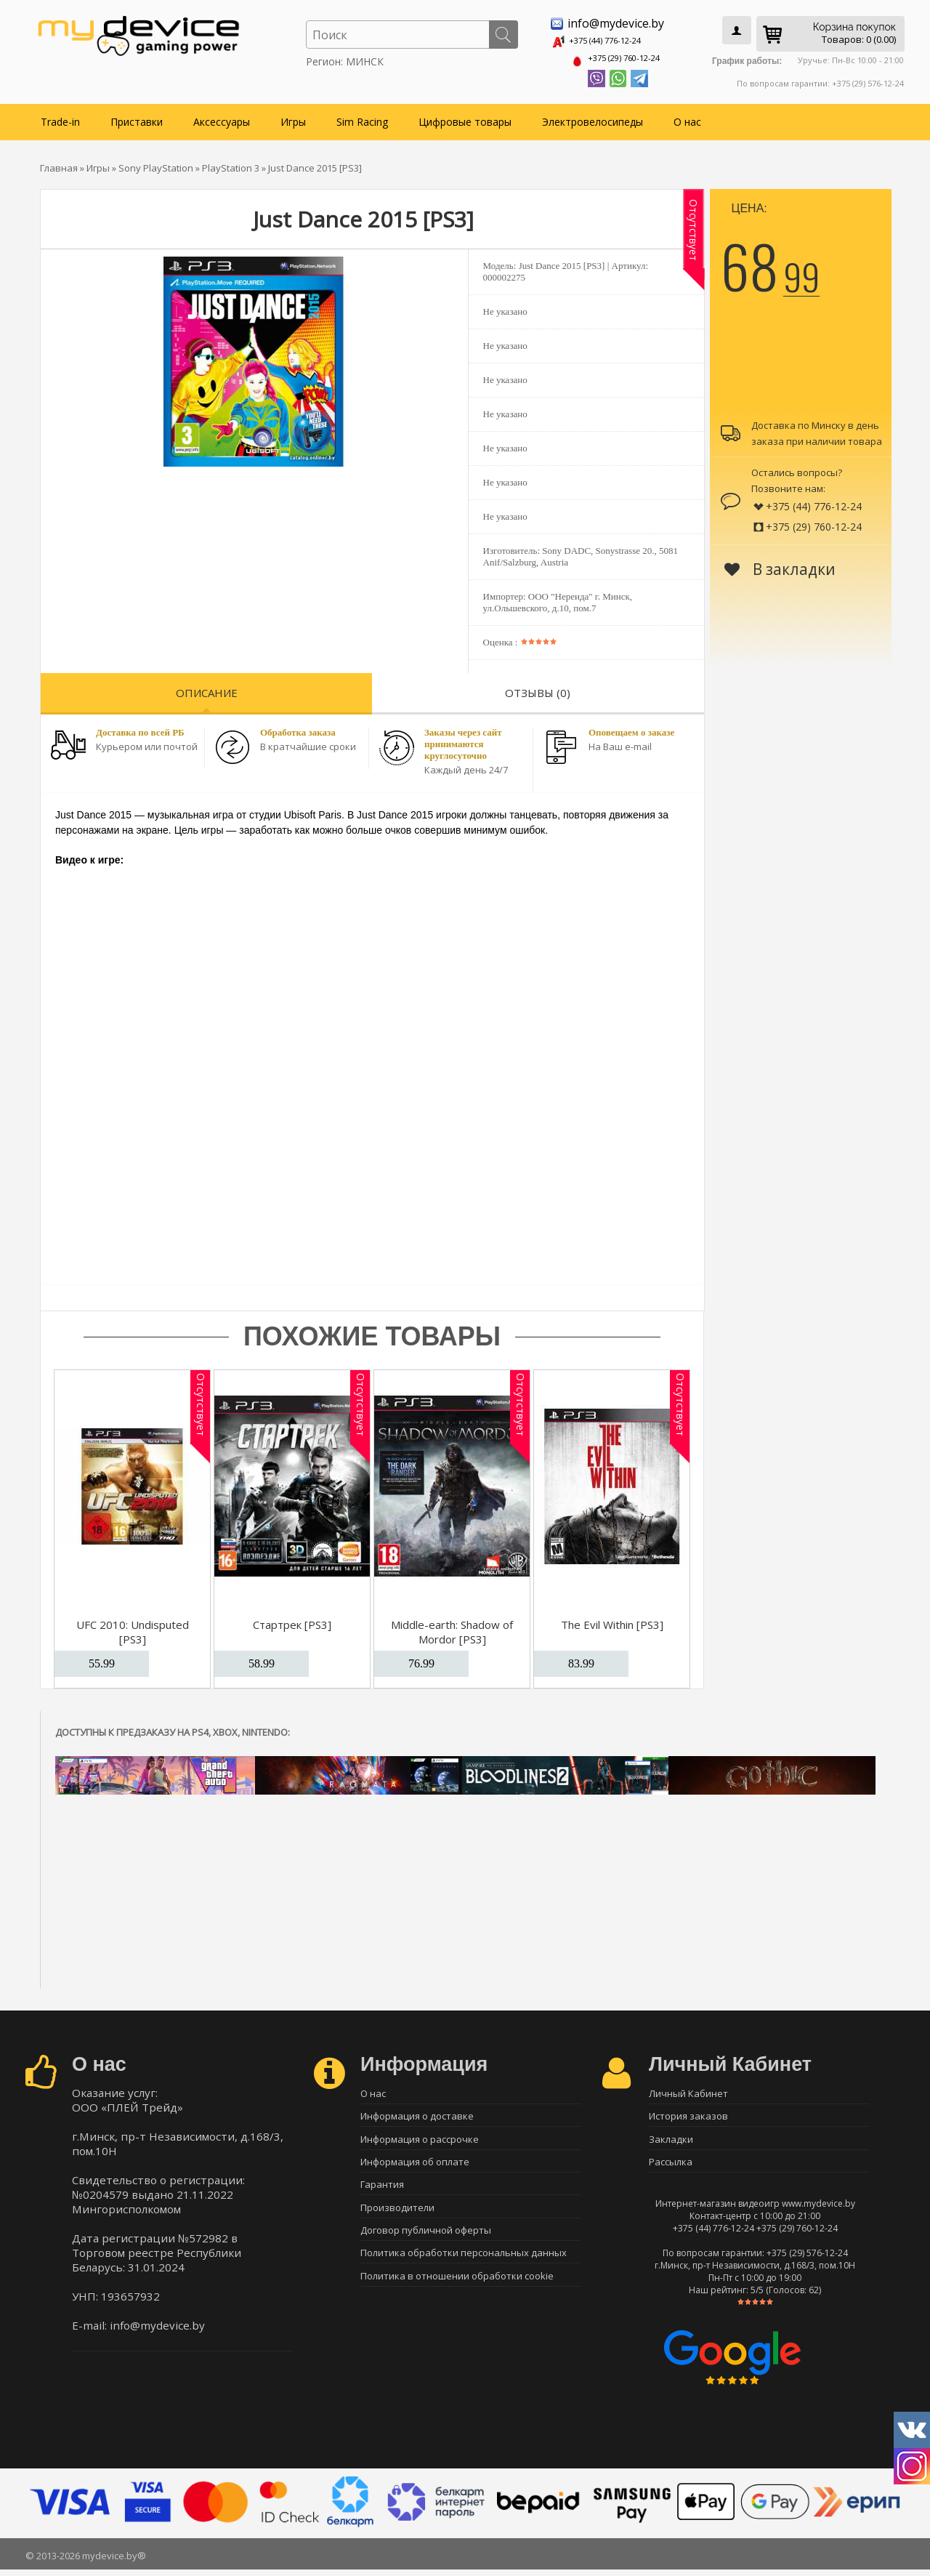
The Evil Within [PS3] (612, 1620)
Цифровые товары (465, 117)
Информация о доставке (417, 2115)
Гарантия (382, 2191)
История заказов (688, 2115)
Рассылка (670, 2166)
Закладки (671, 2140)
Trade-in (60, 117)
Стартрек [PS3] (292, 1620)
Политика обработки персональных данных (463, 2267)
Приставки (136, 117)
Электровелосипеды (592, 117)
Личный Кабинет (688, 2089)
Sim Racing (362, 117)
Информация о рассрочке (419, 2140)
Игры (293, 117)
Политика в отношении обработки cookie (457, 2293)
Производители (397, 2216)
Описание (207, 688)
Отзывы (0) (537, 688)
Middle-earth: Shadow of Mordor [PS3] (452, 1627)
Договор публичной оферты (425, 2242)
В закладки (780, 565)
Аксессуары (221, 117)
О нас (687, 117)
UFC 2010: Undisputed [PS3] (132, 1627)
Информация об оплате (414, 2166)
